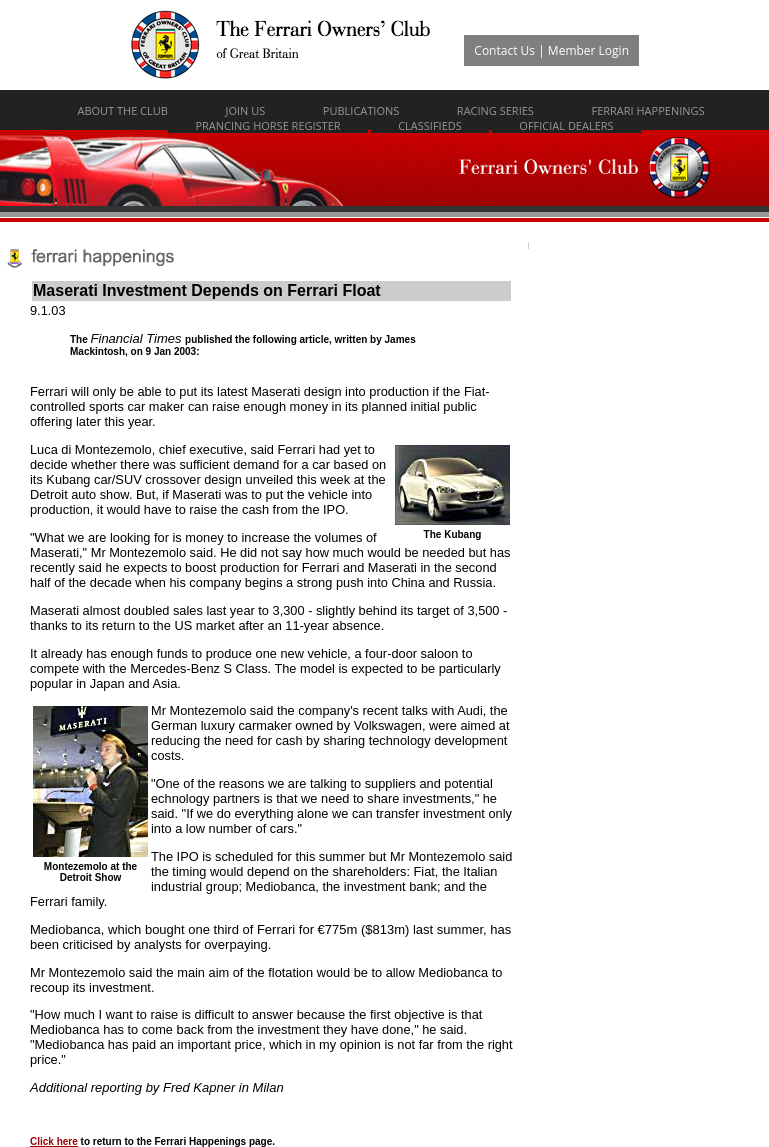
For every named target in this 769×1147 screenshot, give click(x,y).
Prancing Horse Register (267, 125)
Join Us (245, 110)
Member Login (588, 50)
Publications (361, 110)
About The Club (122, 110)
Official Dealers (566, 125)
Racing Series (495, 110)
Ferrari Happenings (647, 110)
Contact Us (504, 50)
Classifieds (430, 125)
